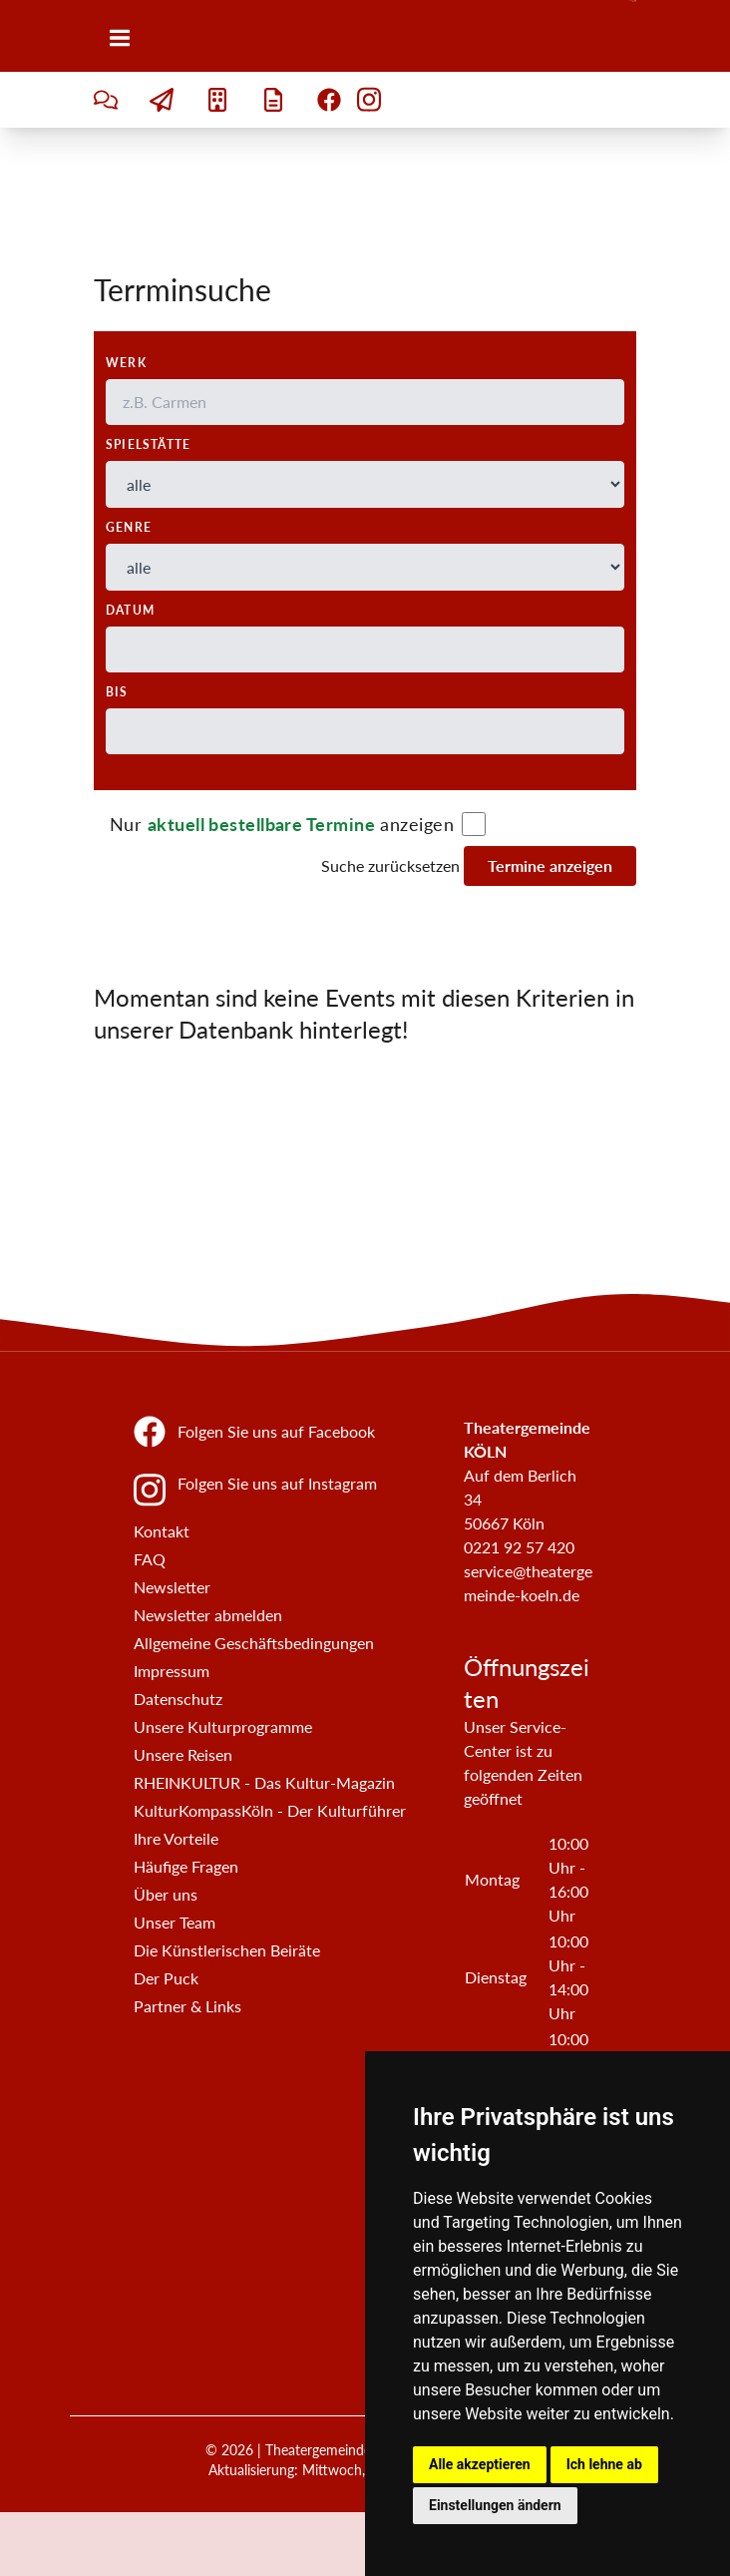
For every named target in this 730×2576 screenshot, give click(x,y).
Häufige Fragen (186, 1866)
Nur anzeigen (282, 824)
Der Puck (166, 1977)
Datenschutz (178, 1698)
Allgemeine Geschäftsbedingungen (254, 1642)
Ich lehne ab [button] (604, 2464)
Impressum (171, 1670)
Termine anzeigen (550, 865)
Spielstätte (148, 444)
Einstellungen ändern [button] (495, 2505)
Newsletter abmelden (208, 1614)
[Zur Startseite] (632, 36)
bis (117, 691)
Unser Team (174, 1922)
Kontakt (161, 1530)
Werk (126, 362)
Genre (129, 527)
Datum (130, 610)
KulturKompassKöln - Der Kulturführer (270, 1810)
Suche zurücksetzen (390, 865)
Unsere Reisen (183, 1754)
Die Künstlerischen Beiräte (227, 1949)
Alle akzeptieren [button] (480, 2464)
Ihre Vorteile (176, 1838)
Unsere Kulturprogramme (223, 1726)
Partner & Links (187, 2005)
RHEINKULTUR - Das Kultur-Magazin (264, 1782)
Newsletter (172, 1586)
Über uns (165, 1894)
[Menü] (120, 38)
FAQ (150, 1558)
